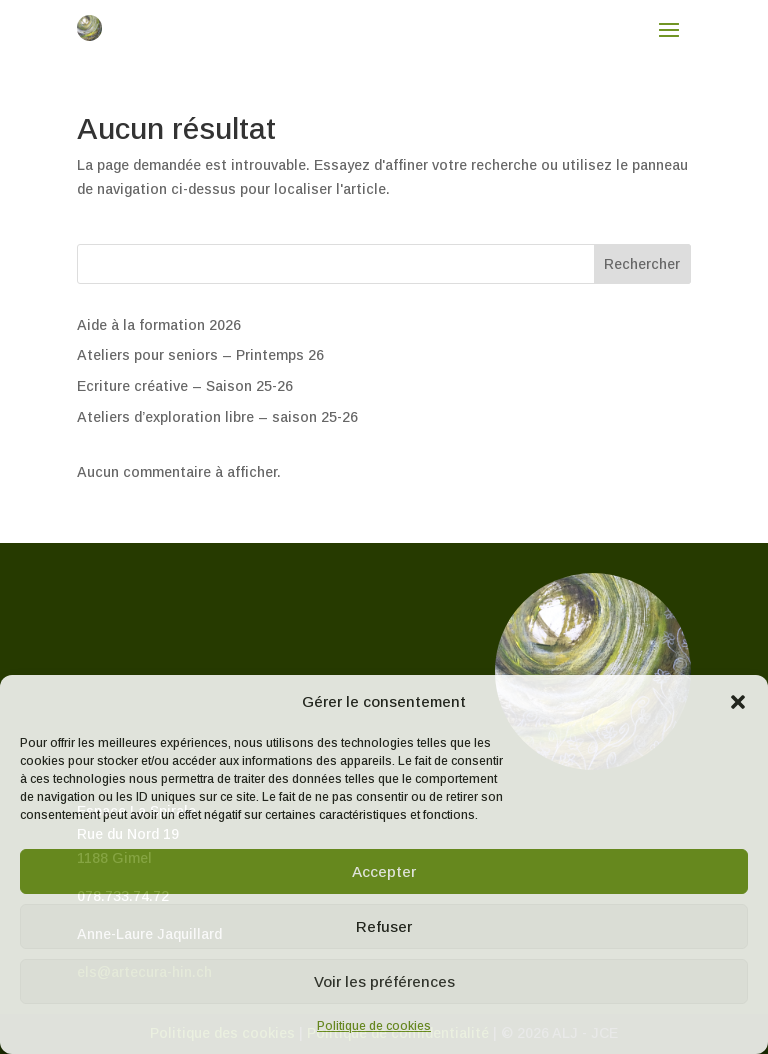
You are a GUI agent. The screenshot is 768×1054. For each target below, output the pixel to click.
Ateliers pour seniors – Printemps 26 (200, 355)
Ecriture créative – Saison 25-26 (185, 386)
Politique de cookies (374, 1026)
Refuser (384, 926)
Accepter (384, 871)
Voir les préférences (384, 981)
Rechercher (642, 264)
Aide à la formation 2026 (159, 325)
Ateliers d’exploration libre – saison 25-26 (217, 417)
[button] (738, 702)
